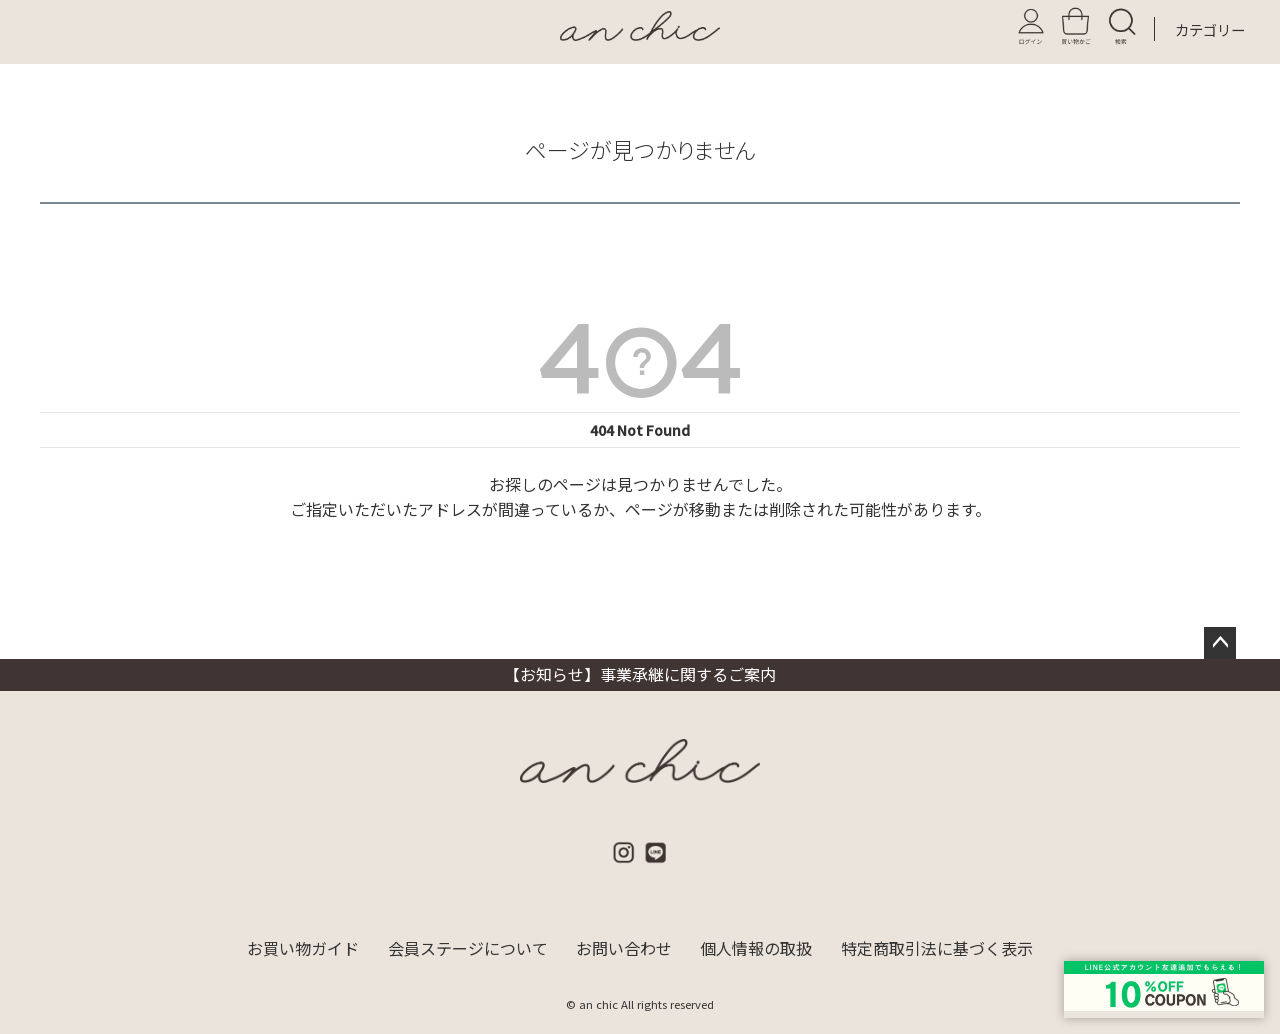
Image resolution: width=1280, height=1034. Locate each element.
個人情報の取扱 (757, 949)
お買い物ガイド (302, 949)
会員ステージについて (467, 949)
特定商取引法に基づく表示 (938, 949)
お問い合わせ (624, 949)
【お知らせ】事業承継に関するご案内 (640, 674)
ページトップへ (1220, 643)
